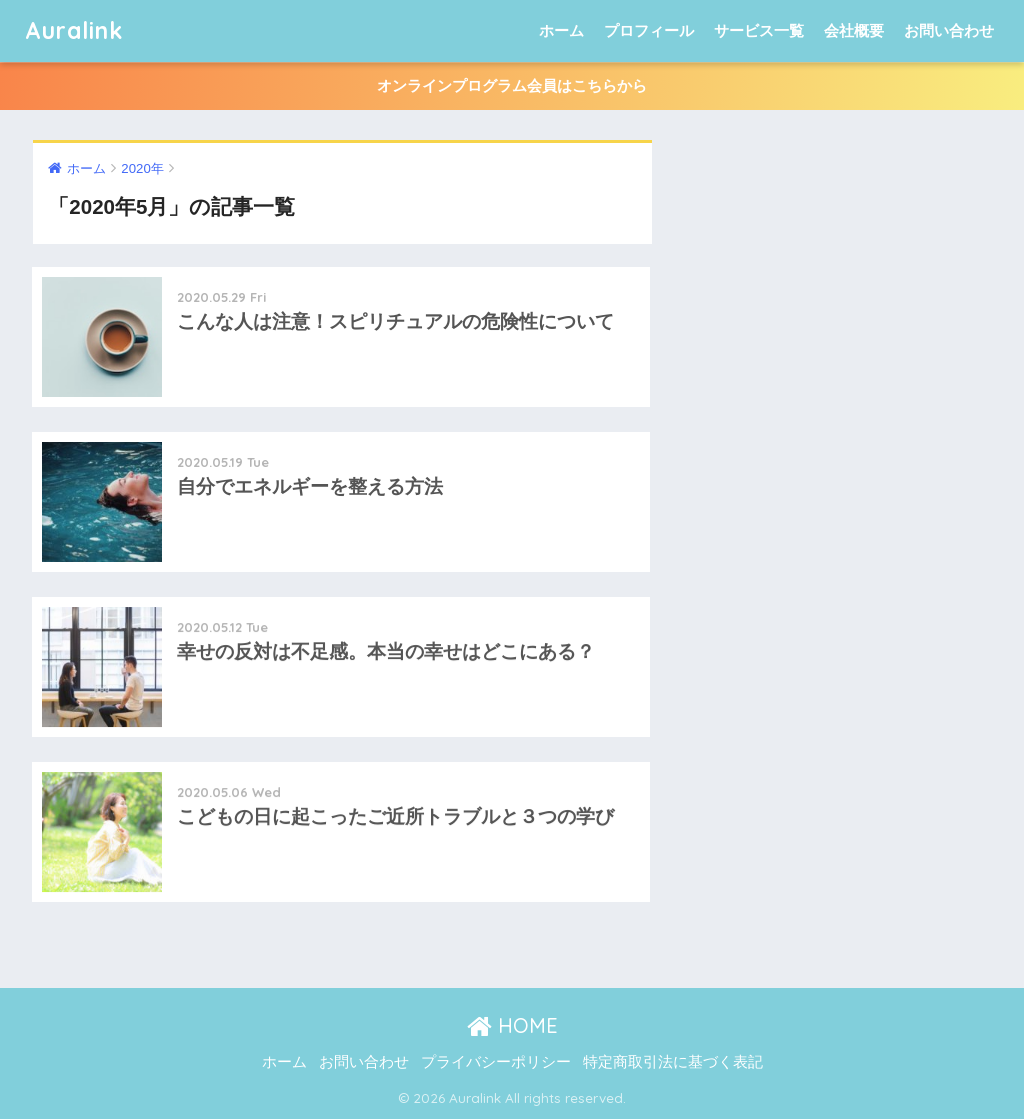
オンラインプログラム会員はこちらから (512, 85)
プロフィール (649, 30)
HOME (512, 1025)
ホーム (561, 30)
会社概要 (854, 30)
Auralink (74, 30)
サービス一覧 (759, 30)
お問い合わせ (949, 30)
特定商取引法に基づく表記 (673, 1062)
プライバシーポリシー (496, 1062)
